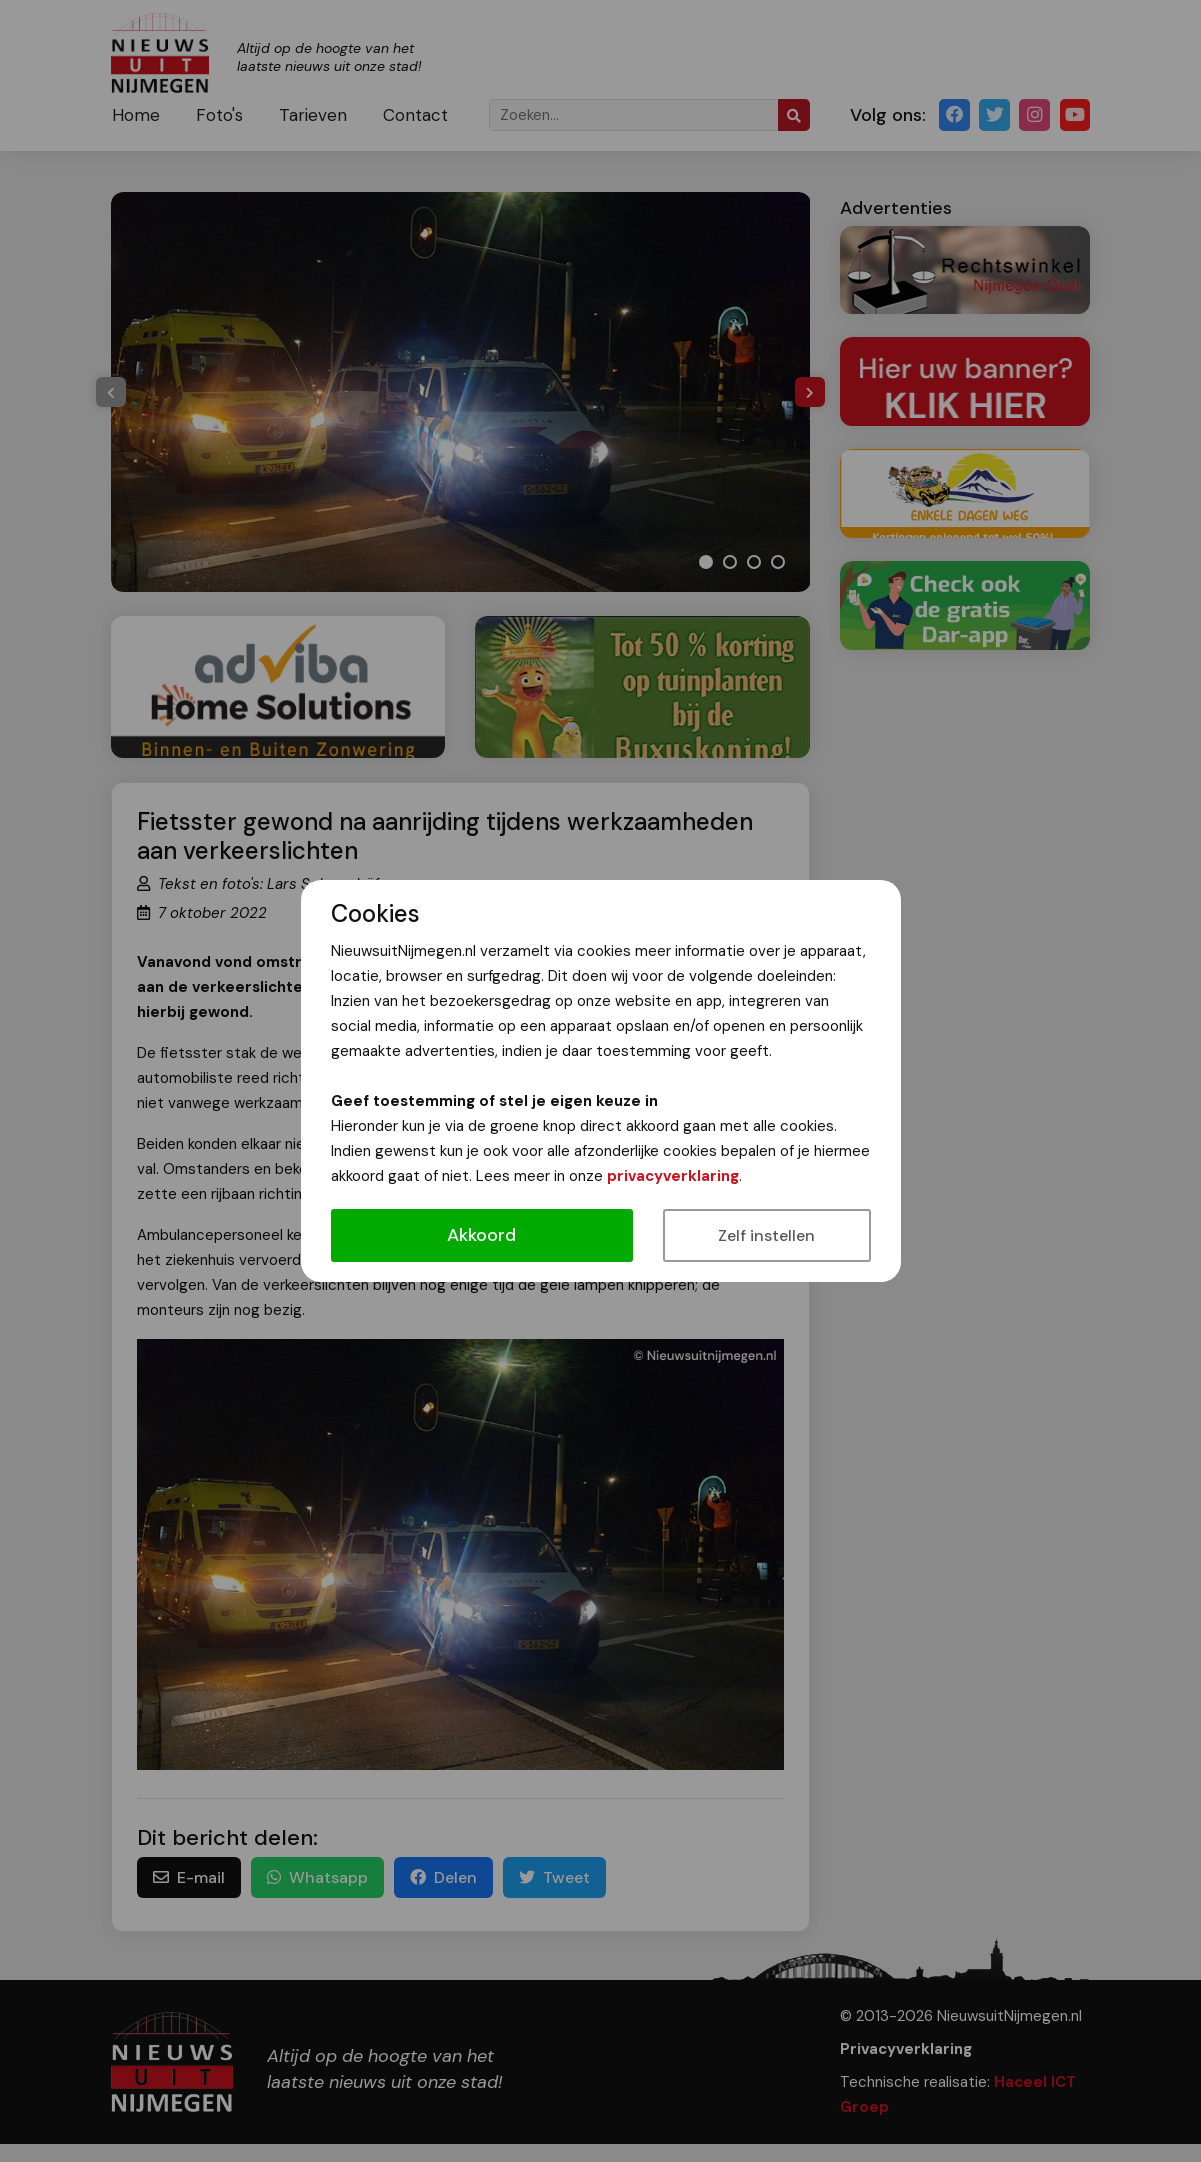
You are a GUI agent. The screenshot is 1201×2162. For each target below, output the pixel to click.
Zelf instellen (766, 1235)
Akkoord (481, 1235)
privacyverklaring (673, 1176)
